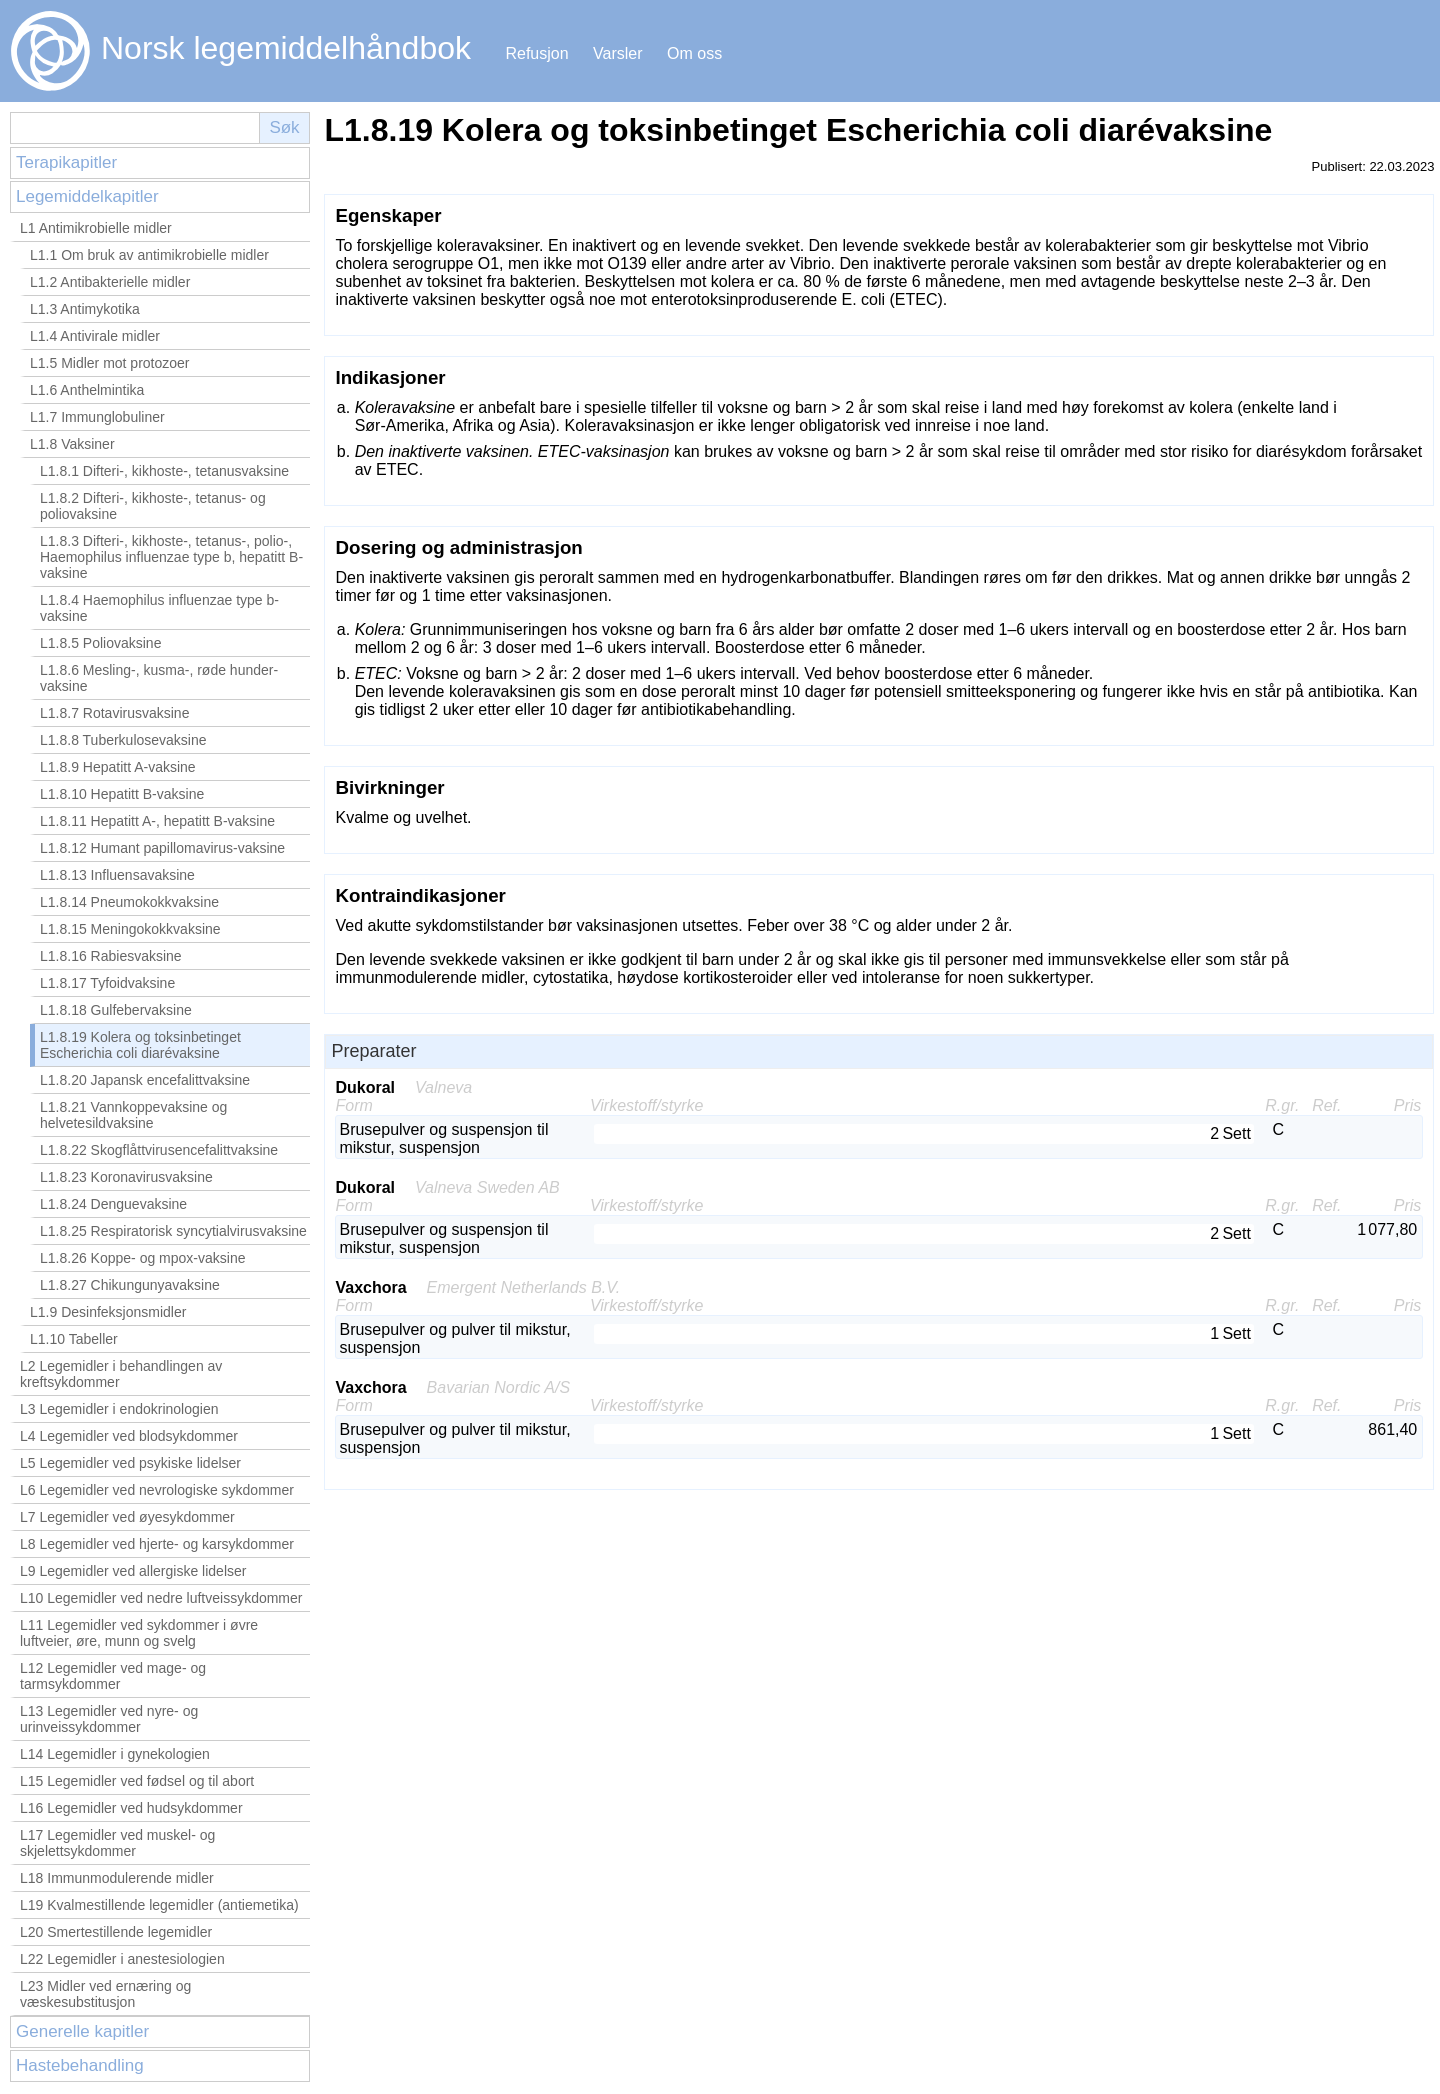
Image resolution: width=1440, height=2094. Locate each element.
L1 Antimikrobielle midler (96, 228)
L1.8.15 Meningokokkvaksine (130, 929)
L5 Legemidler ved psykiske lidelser (130, 1463)
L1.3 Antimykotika (85, 309)
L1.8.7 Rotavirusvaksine (114, 713)
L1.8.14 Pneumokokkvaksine (129, 902)
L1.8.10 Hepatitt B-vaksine (122, 794)
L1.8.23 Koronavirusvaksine (126, 1177)
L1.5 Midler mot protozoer (110, 363)
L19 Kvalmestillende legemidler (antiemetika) (159, 1905)
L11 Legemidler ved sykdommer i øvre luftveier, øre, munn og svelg (139, 1633)
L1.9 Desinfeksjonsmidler (108, 1312)
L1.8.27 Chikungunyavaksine (130, 1285)
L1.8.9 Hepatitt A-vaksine (118, 767)
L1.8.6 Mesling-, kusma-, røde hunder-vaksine (159, 678)
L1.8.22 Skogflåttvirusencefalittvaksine (159, 1150)
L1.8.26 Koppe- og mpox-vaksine (142, 1258)
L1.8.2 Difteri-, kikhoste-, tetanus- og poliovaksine (153, 506)
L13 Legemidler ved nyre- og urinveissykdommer (109, 1719)
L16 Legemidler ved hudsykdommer (131, 1808)
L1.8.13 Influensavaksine (117, 875)
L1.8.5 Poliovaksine (100, 643)
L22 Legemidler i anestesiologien (122, 1959)
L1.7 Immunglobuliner (97, 417)
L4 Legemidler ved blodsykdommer (129, 1436)
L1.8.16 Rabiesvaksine (111, 956)
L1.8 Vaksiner (72, 444)
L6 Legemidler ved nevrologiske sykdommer (157, 1490)
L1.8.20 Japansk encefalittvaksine (145, 1080)
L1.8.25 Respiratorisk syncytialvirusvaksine (173, 1231)
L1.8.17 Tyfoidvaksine (107, 983)
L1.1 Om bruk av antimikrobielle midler (149, 255)
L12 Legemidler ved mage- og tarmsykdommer (113, 1676)
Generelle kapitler (82, 2031)
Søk (284, 127)
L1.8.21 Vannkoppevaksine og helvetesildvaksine (133, 1115)
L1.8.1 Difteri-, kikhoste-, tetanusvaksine (164, 471)
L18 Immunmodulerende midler (117, 1878)
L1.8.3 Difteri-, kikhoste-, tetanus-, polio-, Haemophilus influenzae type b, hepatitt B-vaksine (171, 557)
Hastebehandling (80, 2065)
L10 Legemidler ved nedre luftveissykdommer (161, 1598)
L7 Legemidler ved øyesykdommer (127, 1517)
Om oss (694, 53)
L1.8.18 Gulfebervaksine (116, 1010)
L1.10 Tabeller (74, 1339)
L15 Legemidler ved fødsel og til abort (137, 1781)
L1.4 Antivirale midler (95, 336)
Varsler (618, 53)
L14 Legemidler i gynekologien (115, 1754)
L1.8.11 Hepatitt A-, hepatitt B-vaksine (157, 821)
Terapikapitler (66, 162)
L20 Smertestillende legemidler (116, 1932)
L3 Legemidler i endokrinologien (119, 1409)
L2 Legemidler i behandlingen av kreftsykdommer (121, 1374)
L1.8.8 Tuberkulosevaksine (123, 740)
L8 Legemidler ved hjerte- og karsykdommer (157, 1544)
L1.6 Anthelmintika (87, 390)
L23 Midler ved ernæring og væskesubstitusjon (105, 1994)
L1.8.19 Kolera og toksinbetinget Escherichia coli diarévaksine (140, 1045)
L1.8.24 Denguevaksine (113, 1204)
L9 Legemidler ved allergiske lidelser (133, 1571)
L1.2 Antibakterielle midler (110, 282)
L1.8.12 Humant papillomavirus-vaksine (162, 848)
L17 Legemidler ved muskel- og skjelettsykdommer (117, 1843)
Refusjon (536, 53)
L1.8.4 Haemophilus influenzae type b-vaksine (159, 608)
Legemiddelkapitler (87, 196)
